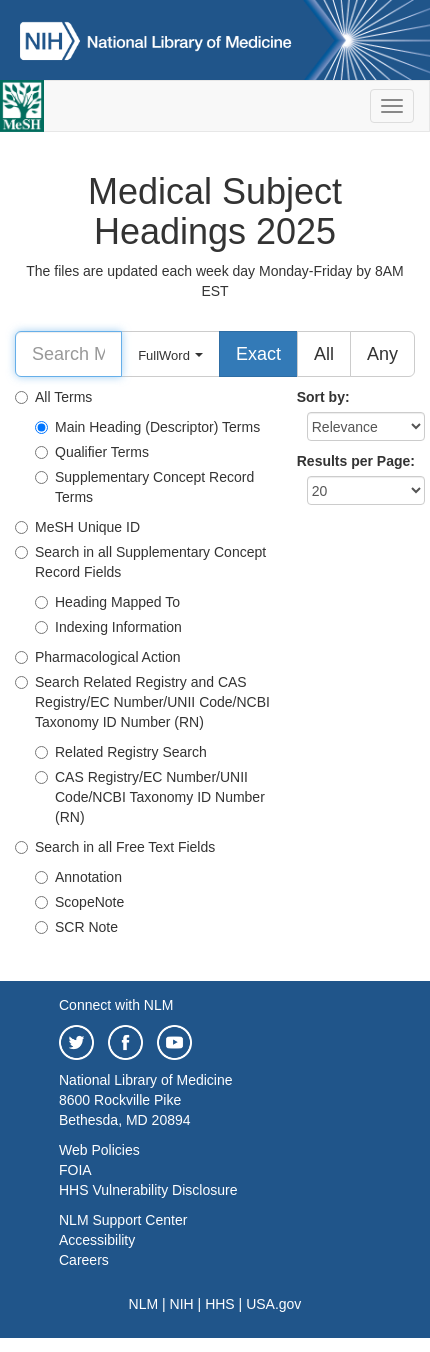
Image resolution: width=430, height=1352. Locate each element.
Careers (84, 1260)
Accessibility (97, 1240)
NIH (182, 1304)
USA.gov (273, 1304)
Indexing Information (108, 627)
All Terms (53, 397)
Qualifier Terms (92, 452)
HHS (220, 1304)
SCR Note (76, 927)
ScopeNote (79, 902)
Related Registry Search (121, 752)
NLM (144, 1304)
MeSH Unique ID (77, 527)
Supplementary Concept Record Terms (144, 487)
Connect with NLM (116, 1005)
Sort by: (323, 397)
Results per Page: (356, 461)
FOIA (75, 1170)
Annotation (78, 877)
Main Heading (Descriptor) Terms (147, 427)
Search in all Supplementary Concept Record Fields (140, 562)
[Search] (68, 354)
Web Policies (99, 1150)
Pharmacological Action (98, 657)
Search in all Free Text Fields (115, 847)
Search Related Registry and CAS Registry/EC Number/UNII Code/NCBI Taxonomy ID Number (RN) (142, 702)
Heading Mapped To (107, 602)
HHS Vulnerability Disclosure (148, 1190)
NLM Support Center (123, 1220)
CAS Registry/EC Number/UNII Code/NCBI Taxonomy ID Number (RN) (150, 797)
